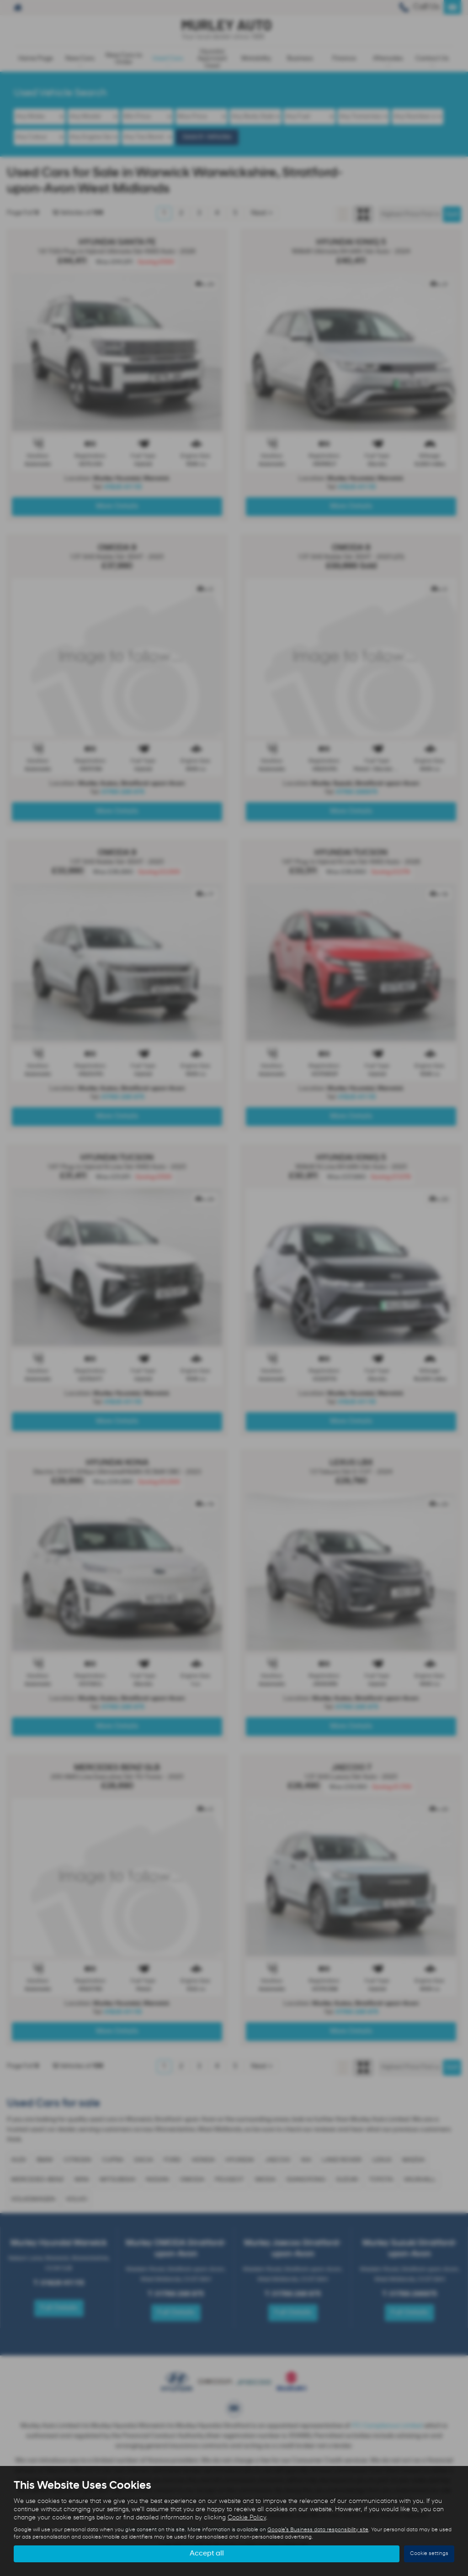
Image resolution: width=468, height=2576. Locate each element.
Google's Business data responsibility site (317, 2530)
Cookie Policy (247, 2517)
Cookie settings (429, 2553)
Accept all (207, 2553)
